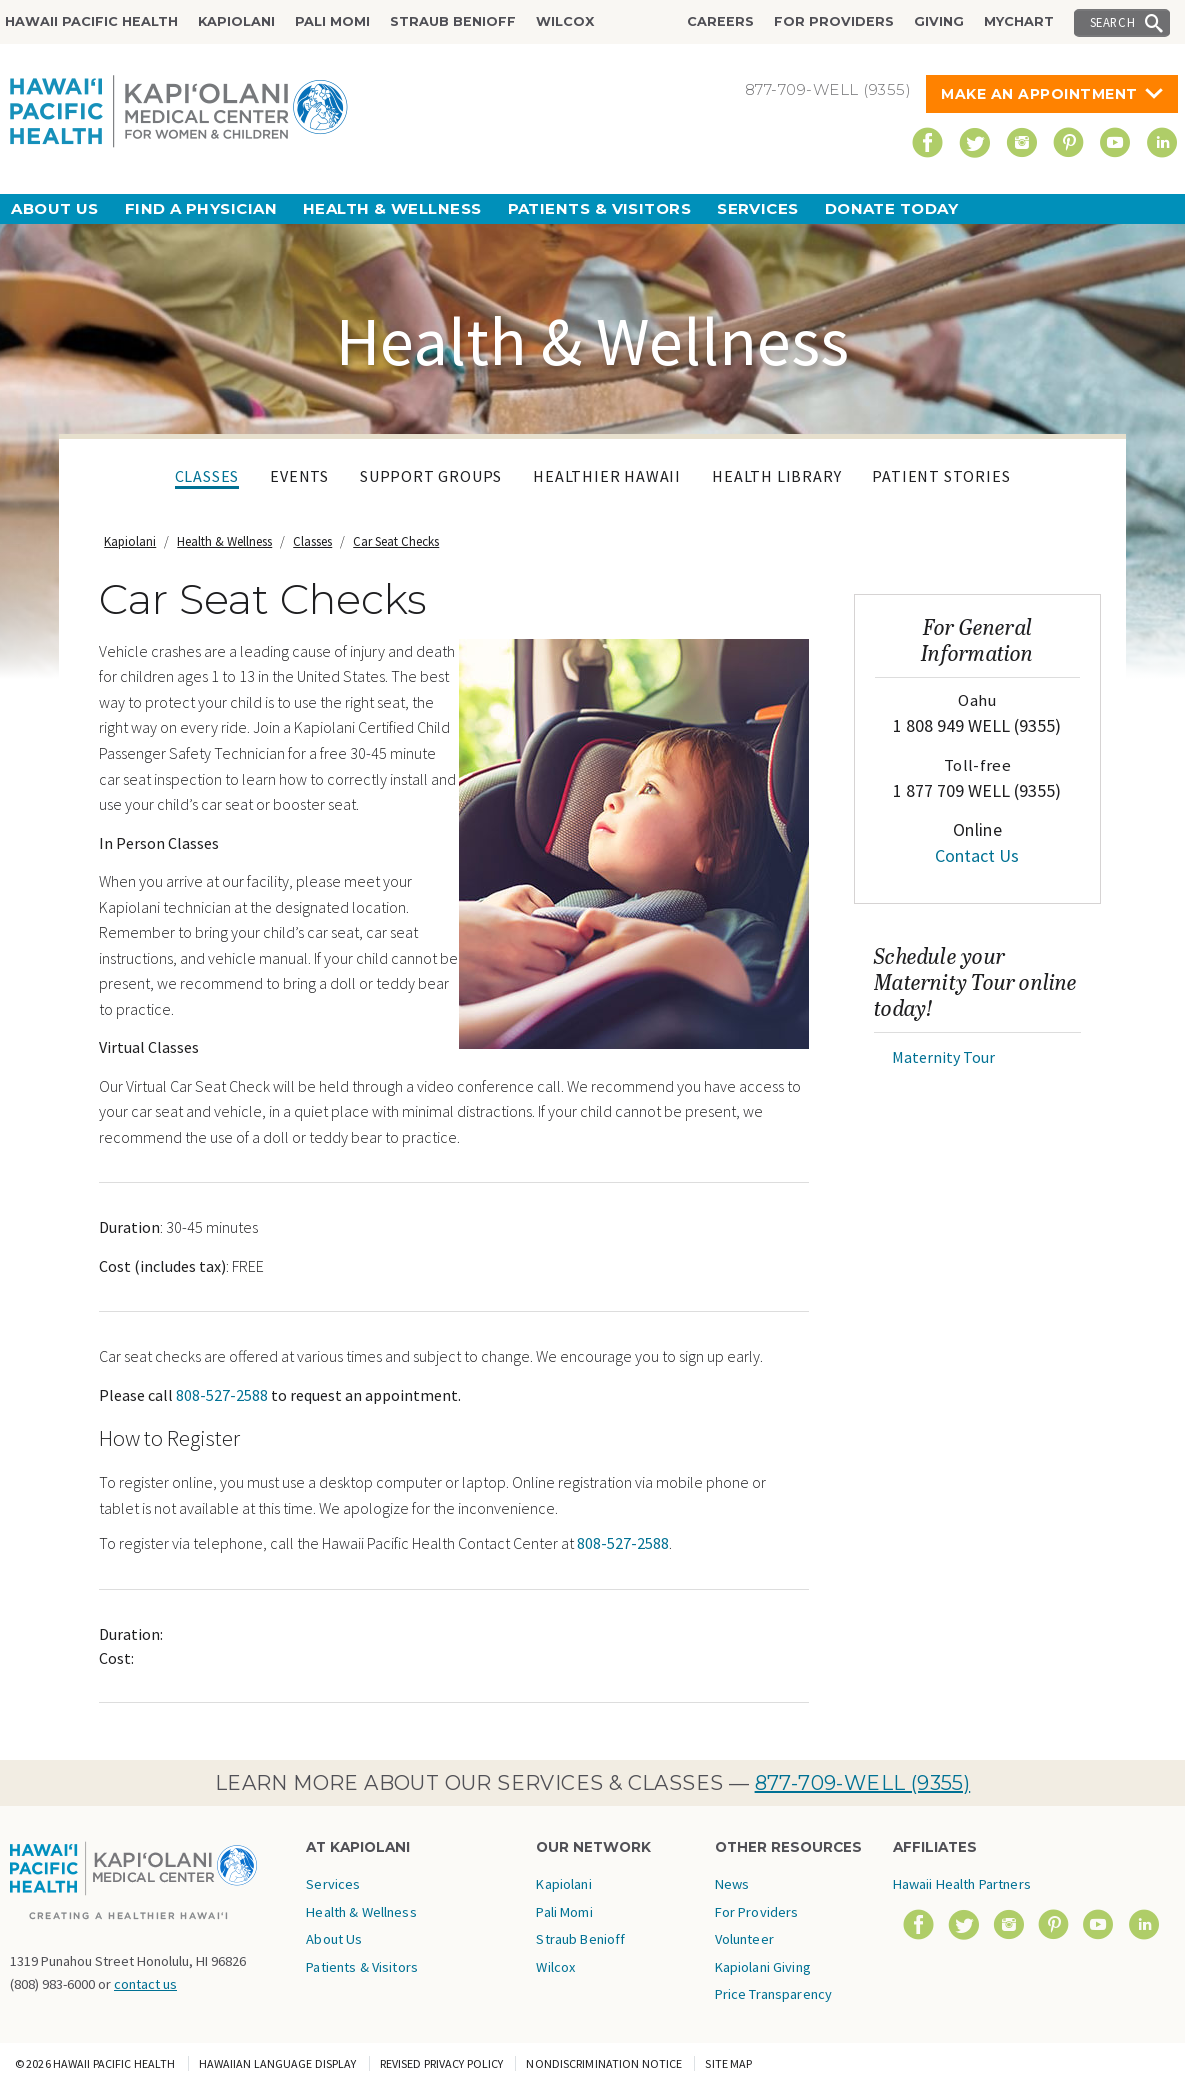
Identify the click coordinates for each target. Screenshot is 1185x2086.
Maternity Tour (943, 1057)
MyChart (1019, 21)
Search (1113, 22)
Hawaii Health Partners (962, 1884)
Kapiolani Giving (763, 1967)
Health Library (776, 476)
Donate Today (891, 208)
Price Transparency (774, 1994)
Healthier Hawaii (607, 476)
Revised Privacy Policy (442, 2063)
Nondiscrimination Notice (604, 2063)
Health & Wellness (392, 208)
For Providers (834, 21)
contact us (145, 1984)
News (732, 1884)
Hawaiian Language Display (278, 2063)
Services (758, 208)
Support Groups (431, 476)
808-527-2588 (222, 1395)
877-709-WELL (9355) (863, 1783)
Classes (207, 476)
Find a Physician (201, 208)
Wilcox (565, 21)
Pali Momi (332, 21)
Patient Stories (941, 476)
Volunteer (744, 1939)
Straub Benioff (453, 21)
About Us (55, 208)
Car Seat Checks (396, 541)
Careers (720, 21)
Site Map (728, 2063)
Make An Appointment (1039, 94)
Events (299, 476)
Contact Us (977, 855)
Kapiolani (236, 21)
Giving (939, 21)
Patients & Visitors (600, 208)
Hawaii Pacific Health (91, 21)
